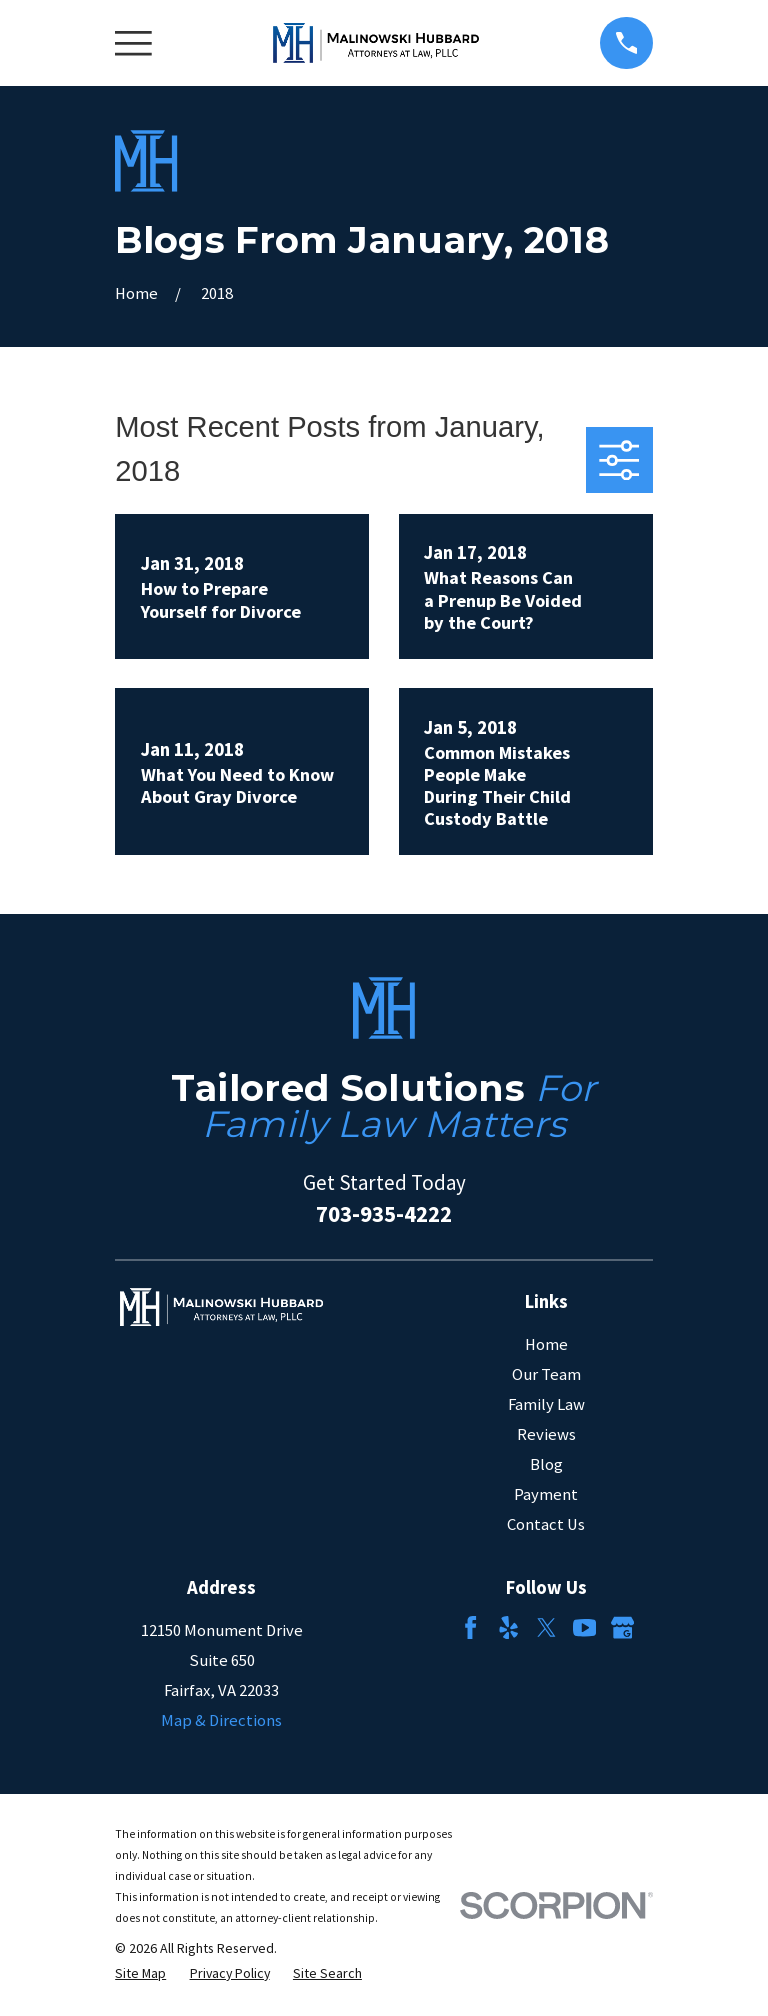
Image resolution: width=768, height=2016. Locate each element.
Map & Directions (221, 1720)
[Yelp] (508, 1627)
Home (546, 1344)
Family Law (546, 1404)
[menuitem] (140, 1973)
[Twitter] (546, 1627)
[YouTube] (584, 1627)
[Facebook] (470, 1627)
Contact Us (546, 1524)
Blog (546, 1464)
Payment (546, 1494)
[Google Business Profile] (622, 1627)
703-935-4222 (384, 1213)
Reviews (546, 1434)
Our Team (546, 1374)
